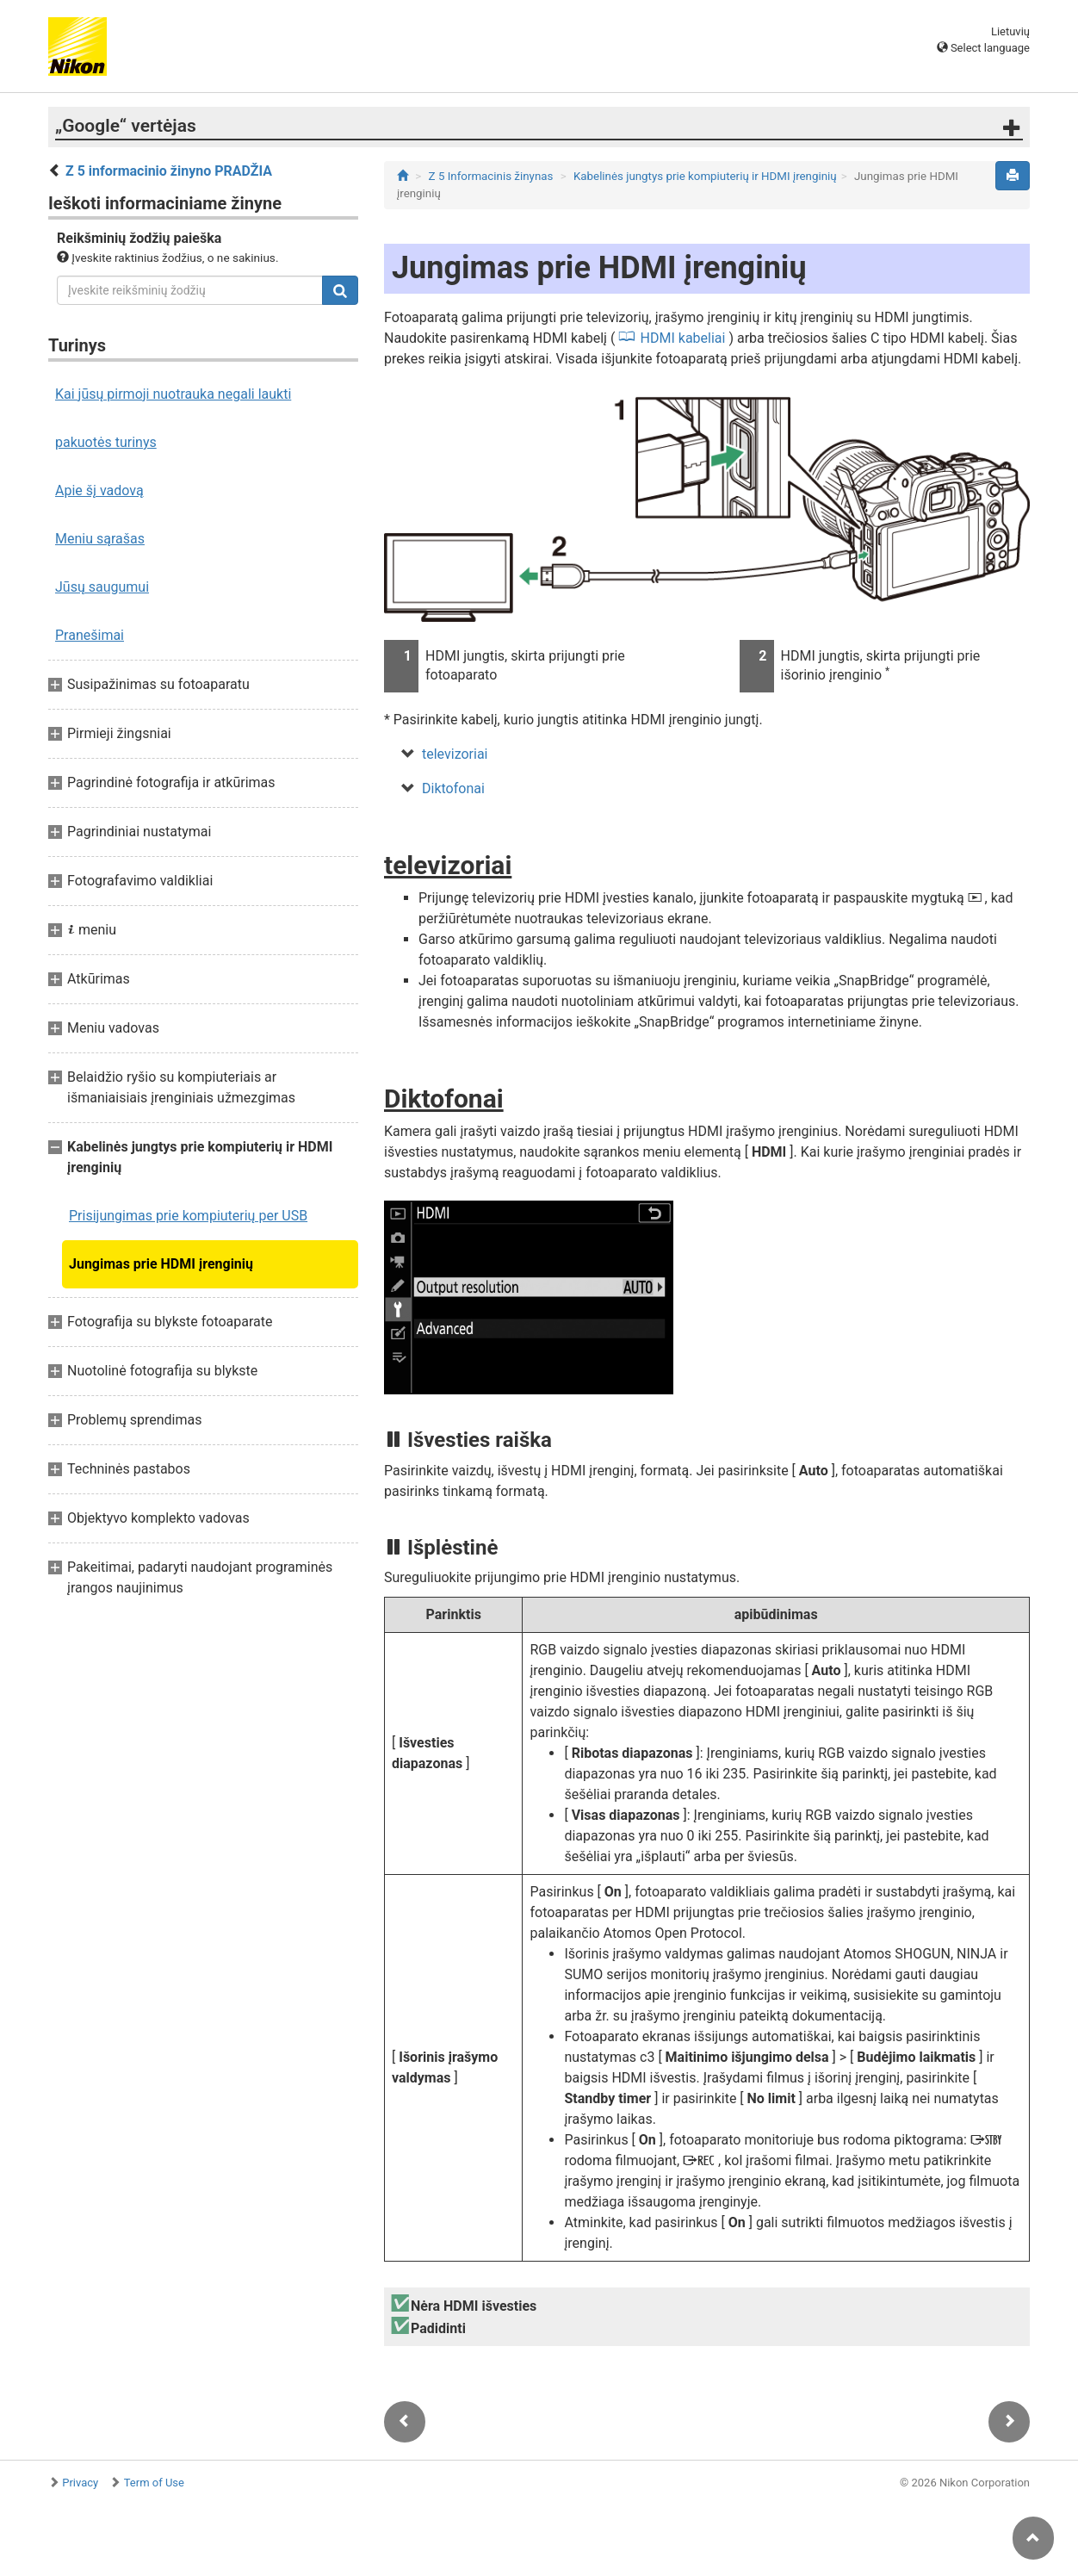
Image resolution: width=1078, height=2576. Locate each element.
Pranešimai (89, 635)
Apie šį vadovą (99, 490)
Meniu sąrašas (100, 539)
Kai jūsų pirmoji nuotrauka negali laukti (173, 394)
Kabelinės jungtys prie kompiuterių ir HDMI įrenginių (705, 176)
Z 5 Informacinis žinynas (491, 176)
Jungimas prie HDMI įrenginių (161, 1264)
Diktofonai (453, 788)
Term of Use (154, 2482)
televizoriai (454, 754)
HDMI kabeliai (683, 338)
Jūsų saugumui (102, 587)
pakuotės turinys (106, 442)
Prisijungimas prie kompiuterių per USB (188, 1215)
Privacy (80, 2482)
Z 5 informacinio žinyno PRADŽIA (168, 171)
